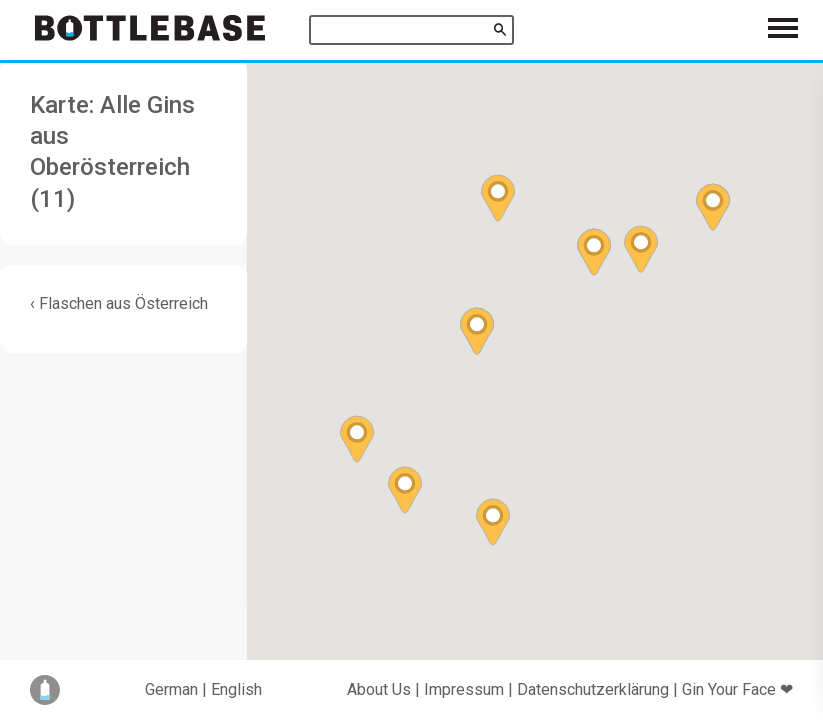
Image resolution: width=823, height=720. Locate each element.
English (236, 689)
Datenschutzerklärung (593, 689)
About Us (379, 689)
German (171, 689)
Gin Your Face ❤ (737, 689)
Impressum (464, 689)
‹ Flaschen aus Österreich (119, 303)
